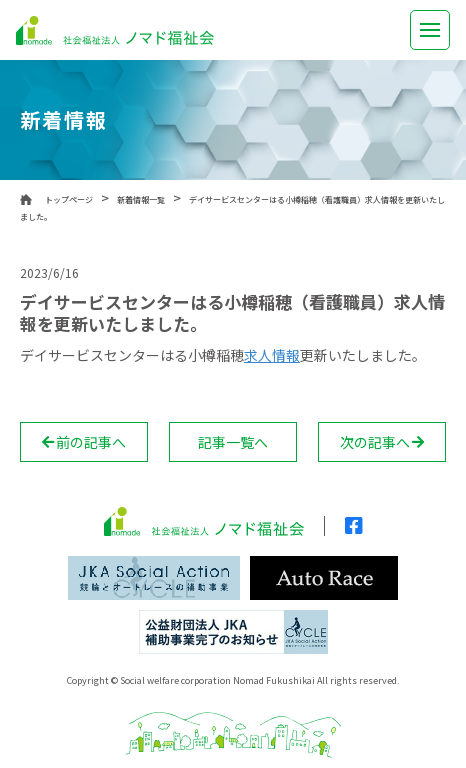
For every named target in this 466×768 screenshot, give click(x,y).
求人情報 (272, 355)
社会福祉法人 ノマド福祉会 (115, 30)
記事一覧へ (233, 442)
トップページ (69, 199)
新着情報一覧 (141, 199)
